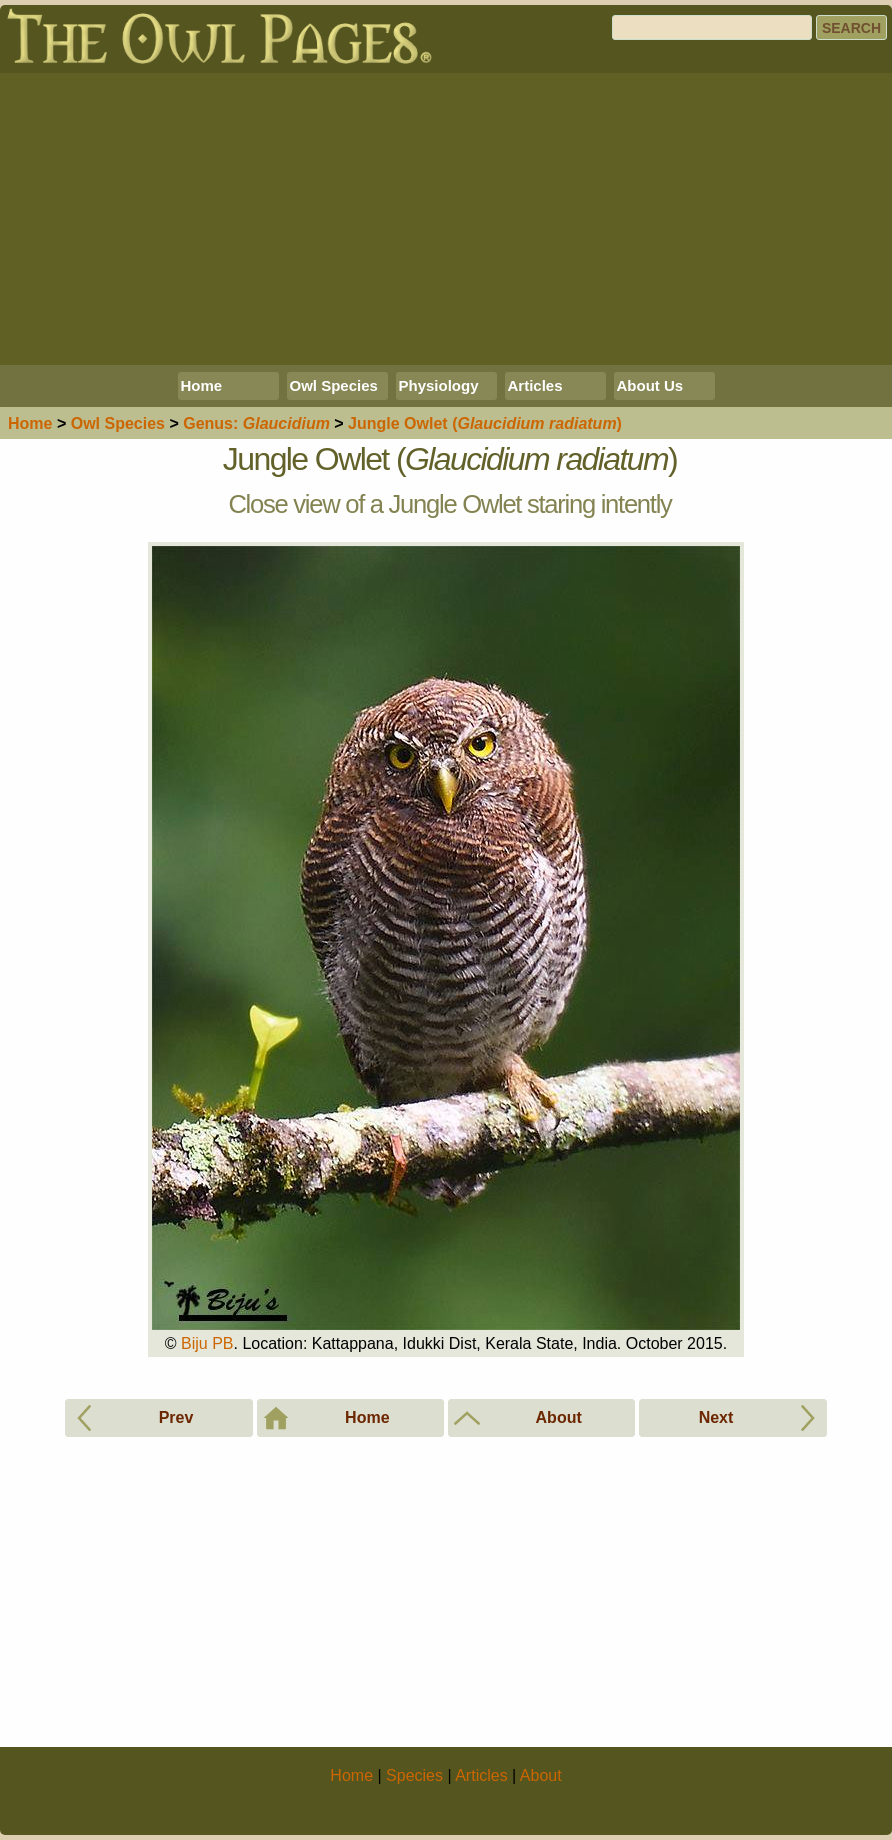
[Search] (712, 27)
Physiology (439, 385)
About (541, 1775)
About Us (650, 385)
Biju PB (207, 1343)
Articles (535, 385)
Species (118, 423)
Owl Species (334, 385)
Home (202, 385)
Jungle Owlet (485, 423)
